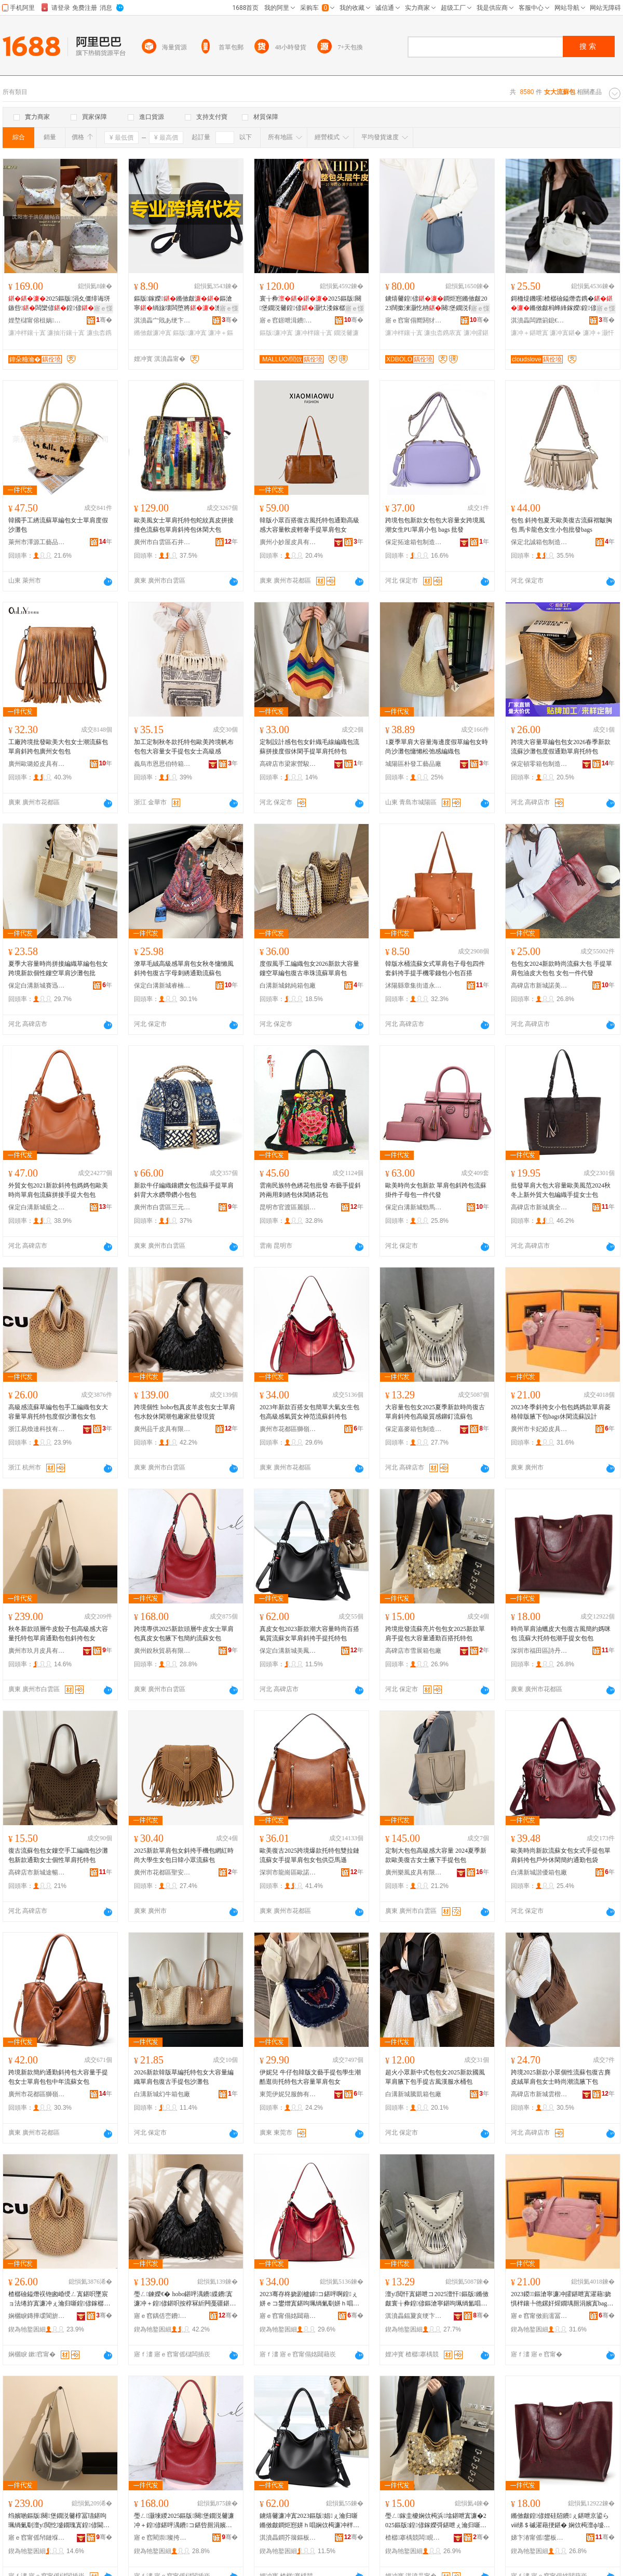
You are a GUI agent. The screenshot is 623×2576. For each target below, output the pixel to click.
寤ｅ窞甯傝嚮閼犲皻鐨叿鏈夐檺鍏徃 (413, 320)
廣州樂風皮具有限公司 (413, 1872)
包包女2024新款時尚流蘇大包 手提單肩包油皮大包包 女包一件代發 (561, 968)
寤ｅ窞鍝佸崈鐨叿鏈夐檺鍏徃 (162, 2315)
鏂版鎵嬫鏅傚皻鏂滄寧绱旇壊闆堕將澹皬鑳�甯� (185, 304)
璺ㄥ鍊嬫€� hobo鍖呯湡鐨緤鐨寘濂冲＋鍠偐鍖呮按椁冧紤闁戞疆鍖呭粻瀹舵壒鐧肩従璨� (185, 2299)
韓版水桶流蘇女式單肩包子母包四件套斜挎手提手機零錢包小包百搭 (435, 968)
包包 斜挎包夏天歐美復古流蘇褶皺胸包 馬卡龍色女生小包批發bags (561, 525)
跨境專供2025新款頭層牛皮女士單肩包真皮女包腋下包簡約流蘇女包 (184, 1633)
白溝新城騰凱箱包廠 (413, 2094)
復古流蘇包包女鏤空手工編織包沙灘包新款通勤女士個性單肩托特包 (58, 1855)
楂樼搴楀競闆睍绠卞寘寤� (413, 2537)
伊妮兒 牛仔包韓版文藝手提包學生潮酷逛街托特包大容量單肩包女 (310, 2077)
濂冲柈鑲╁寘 (27, 332)
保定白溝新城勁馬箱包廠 (413, 1207)
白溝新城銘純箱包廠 (288, 985)
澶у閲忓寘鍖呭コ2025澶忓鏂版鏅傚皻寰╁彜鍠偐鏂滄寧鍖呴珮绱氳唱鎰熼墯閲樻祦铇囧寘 (437, 2299)
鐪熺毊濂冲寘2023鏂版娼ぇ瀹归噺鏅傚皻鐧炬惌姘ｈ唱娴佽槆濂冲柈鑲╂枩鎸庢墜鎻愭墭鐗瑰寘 (309, 2521)
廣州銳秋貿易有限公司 (162, 1650)
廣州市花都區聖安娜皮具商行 (162, 1872)
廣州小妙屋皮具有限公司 (288, 542)
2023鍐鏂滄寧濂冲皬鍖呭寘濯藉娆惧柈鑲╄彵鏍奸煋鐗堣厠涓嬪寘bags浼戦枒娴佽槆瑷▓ (561, 2299)
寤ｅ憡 (103, 308)
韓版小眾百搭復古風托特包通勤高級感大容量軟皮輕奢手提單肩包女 (309, 525)
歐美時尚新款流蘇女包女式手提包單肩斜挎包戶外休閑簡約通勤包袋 (561, 1855)
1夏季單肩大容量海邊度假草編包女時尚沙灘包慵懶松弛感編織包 (436, 746)
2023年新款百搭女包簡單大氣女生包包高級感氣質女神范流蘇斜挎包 (309, 1412)
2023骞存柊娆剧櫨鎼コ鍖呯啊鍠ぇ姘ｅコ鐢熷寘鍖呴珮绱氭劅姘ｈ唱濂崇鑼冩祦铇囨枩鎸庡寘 (309, 2299)
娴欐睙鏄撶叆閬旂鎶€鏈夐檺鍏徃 (36, 2315)
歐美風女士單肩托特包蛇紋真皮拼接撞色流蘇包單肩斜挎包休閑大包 (184, 525)
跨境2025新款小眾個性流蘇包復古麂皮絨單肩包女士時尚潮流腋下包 (561, 2077)
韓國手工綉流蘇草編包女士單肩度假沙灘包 (58, 525)
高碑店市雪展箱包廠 (413, 1650)
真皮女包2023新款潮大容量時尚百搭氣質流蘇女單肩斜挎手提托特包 (309, 1633)
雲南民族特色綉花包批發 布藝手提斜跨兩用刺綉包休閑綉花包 (310, 1190)
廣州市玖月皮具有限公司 (36, 1650)
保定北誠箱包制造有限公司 (539, 542)
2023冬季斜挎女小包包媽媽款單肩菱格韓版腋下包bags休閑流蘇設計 (561, 1412)
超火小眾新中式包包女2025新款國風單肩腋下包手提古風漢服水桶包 (435, 2077)
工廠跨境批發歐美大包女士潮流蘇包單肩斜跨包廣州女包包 (58, 746)
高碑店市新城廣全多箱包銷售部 (539, 1207)
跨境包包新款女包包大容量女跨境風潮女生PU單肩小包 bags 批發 (435, 525)
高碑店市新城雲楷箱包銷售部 (539, 2094)
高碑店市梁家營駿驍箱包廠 (288, 763)
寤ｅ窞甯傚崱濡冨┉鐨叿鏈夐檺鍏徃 (539, 2315)
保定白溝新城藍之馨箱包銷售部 (36, 1207)
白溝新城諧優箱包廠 (539, 1872)
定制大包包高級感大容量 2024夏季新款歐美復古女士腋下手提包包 (435, 1855)
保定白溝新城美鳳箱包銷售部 (288, 1650)
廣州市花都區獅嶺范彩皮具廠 (36, 2094)
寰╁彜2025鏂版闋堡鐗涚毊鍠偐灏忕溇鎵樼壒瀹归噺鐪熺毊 (310, 304)
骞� (104, 319)
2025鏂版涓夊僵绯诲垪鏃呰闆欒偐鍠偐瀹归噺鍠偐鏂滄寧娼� (59, 304)
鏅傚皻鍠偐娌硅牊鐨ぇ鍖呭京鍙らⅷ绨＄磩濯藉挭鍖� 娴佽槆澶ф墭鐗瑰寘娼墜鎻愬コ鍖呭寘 (560, 2521)
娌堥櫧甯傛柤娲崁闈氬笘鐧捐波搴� (36, 320)
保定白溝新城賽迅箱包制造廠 (36, 985)
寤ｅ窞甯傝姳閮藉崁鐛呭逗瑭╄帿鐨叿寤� (288, 2315)
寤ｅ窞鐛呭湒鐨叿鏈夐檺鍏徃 (288, 320)
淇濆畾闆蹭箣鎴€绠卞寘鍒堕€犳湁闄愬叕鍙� (539, 320)
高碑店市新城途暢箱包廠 (36, 1872)
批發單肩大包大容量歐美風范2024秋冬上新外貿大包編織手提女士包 (561, 1190)
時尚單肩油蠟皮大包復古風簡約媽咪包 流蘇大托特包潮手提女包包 (561, 1633)
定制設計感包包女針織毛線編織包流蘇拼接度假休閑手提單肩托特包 (309, 746)
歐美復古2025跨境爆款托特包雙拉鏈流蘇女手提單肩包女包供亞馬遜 (309, 1855)
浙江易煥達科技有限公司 (36, 1429)
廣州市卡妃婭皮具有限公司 (539, 1429)
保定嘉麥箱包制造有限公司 (413, 1429)
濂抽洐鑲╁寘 (66, 332)
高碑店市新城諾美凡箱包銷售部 (539, 985)
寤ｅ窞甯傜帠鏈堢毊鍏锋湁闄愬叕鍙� (36, 2537)
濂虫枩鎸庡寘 (443, 332)
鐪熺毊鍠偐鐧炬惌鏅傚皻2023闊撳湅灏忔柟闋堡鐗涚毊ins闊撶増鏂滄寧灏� (436, 304)
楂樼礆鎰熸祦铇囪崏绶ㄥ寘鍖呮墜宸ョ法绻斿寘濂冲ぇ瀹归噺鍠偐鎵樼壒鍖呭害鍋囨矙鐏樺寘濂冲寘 (59, 2299)
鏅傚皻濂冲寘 (152, 332)
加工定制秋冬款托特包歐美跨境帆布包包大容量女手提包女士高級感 (184, 746)
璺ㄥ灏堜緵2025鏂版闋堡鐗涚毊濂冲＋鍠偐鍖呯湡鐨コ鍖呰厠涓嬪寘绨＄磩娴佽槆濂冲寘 (184, 2521)
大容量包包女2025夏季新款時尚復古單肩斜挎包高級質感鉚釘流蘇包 (435, 1412)
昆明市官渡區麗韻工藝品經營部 (288, 1207)
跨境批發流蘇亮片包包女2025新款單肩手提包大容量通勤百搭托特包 (435, 1633)
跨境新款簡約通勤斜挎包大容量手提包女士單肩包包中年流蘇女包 (58, 2077)
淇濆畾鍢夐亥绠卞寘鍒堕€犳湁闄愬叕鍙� (413, 2315)
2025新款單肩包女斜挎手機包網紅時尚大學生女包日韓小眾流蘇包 (184, 1855)
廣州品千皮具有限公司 (162, 1429)
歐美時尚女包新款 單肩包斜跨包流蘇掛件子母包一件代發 (435, 1190)
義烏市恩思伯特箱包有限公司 (162, 763)
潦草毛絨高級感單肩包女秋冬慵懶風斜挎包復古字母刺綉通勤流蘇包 (184, 968)
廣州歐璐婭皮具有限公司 (36, 763)
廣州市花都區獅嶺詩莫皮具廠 (288, 1429)
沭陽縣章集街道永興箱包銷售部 (413, 985)
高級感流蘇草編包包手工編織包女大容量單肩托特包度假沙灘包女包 (58, 1412)
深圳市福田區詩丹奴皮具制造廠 (539, 1650)
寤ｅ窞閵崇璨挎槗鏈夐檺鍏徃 (162, 2537)
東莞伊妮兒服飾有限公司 (288, 2094)
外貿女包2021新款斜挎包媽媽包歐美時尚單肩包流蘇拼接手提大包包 (58, 1190)
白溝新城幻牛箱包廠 (162, 2094)
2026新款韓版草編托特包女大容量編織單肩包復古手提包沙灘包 (184, 2077)
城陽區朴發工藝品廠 (413, 763)
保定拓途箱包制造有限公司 (413, 542)
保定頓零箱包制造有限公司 (539, 763)
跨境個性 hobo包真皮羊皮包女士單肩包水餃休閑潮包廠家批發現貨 (184, 1412)
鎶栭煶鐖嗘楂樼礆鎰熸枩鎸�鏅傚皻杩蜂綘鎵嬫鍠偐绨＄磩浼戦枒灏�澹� (562, 304)
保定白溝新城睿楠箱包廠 (162, 985)
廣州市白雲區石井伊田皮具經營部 (162, 542)
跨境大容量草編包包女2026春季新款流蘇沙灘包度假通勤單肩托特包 (561, 746)
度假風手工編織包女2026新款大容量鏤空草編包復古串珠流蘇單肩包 (309, 968)
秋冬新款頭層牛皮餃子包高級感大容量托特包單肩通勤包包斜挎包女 (58, 1633)
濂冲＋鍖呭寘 (529, 332)
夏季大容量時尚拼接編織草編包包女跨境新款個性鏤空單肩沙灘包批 (58, 968)
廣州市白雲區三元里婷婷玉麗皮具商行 (162, 1207)
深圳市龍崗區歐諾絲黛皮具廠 (288, 1872)
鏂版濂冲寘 (189, 332)
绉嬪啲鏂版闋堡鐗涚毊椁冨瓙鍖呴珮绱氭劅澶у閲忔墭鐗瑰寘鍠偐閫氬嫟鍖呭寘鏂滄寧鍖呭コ (59, 2521)
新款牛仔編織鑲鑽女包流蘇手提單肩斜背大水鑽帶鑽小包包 (184, 1190)
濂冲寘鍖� (565, 332)
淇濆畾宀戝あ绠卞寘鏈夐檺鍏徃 (162, 320)
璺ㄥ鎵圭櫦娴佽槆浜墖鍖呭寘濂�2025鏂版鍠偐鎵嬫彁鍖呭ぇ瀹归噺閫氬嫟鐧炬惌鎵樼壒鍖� (435, 2521)
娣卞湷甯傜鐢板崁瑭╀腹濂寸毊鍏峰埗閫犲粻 (539, 2537)
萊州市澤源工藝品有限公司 (36, 542)
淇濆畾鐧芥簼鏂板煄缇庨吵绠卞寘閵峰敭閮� (288, 2537)
